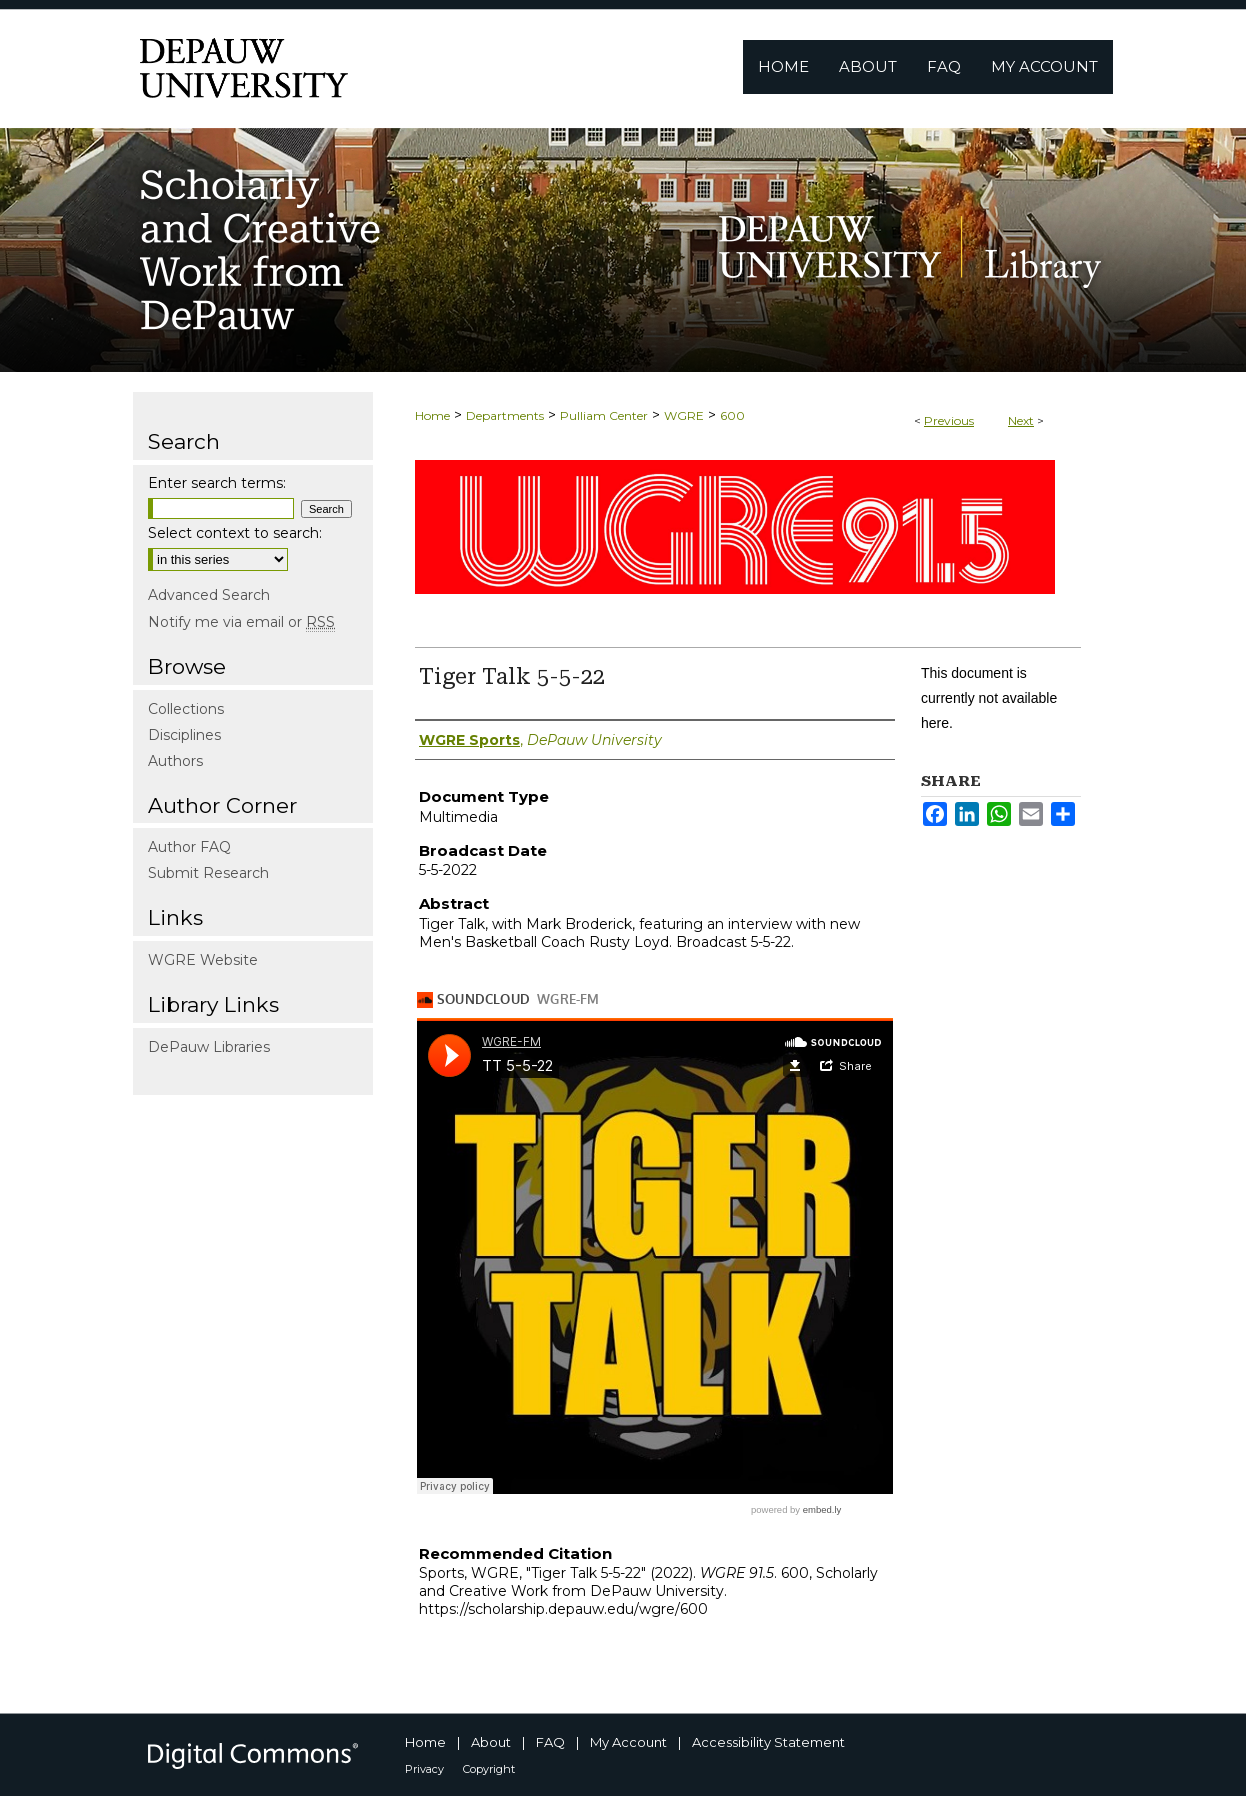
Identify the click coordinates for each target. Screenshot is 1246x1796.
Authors (175, 761)
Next (1021, 420)
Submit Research (208, 873)
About (491, 1742)
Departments (505, 415)
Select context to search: (235, 533)
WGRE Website (203, 960)
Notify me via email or (241, 622)
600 (732, 415)
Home (432, 415)
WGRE (684, 415)
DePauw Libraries (209, 1047)
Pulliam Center (604, 415)
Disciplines (184, 735)
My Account (628, 1742)
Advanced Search (209, 595)
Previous (949, 420)
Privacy (424, 1769)
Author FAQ (189, 847)
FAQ (550, 1742)
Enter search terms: (217, 483)
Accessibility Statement (768, 1742)
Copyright (489, 1769)
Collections (186, 709)
